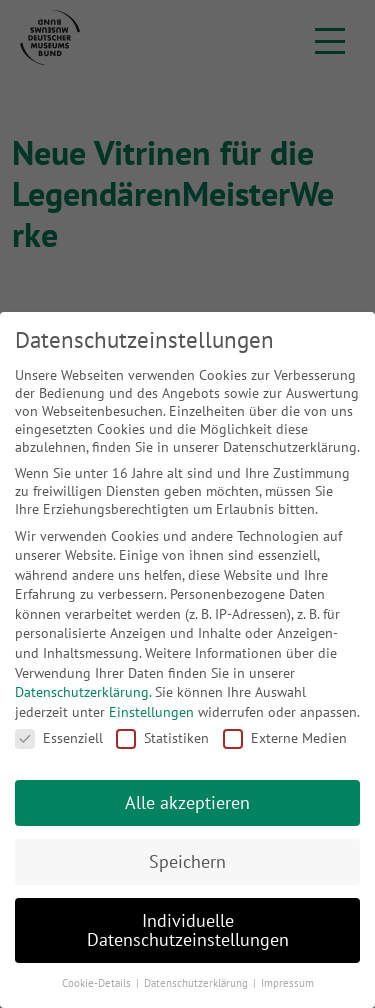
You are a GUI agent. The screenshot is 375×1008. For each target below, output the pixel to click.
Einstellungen (151, 712)
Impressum (287, 983)
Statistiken (162, 738)
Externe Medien (285, 738)
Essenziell (59, 738)
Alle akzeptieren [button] (187, 802)
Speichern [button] (187, 861)
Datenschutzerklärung (82, 692)
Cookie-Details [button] (98, 983)
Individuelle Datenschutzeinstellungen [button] (188, 930)
